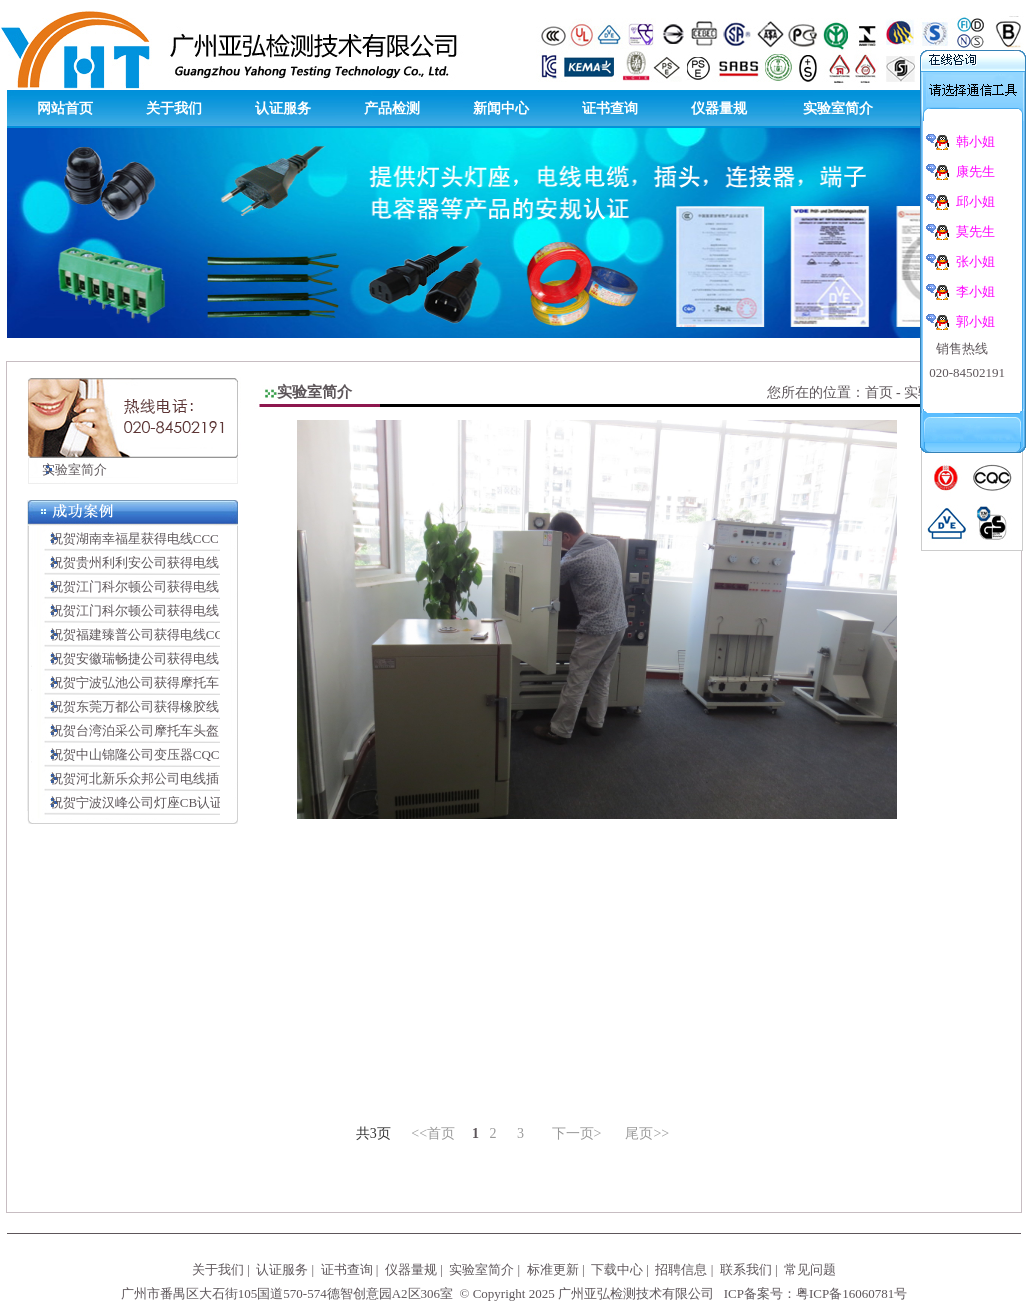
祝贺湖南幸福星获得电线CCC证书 (142, 538)
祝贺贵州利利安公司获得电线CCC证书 (155, 562)
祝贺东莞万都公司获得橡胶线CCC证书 (155, 706)
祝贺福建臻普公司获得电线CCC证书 (149, 634)
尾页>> (647, 1133)
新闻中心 (501, 108)
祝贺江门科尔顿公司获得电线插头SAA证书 (168, 586)
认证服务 (283, 108)
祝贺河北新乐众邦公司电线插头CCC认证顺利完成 (188, 778)
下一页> (577, 1133)
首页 (879, 392)
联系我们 (746, 1269)
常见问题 (810, 1269)
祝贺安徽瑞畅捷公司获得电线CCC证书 (155, 658)
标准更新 (553, 1269)
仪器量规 (719, 108)
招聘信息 (681, 1269)
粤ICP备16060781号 (851, 1293)
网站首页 (65, 108)
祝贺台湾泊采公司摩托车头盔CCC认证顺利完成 (181, 730)
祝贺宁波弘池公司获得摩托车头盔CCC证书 (168, 682)
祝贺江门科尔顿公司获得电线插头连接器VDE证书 (188, 610)
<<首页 (433, 1133)
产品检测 (392, 108)
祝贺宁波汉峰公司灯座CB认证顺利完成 (157, 802)
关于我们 (174, 108)
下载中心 (617, 1269)
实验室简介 (838, 108)
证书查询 (610, 108)
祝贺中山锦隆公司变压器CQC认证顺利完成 (168, 754)
